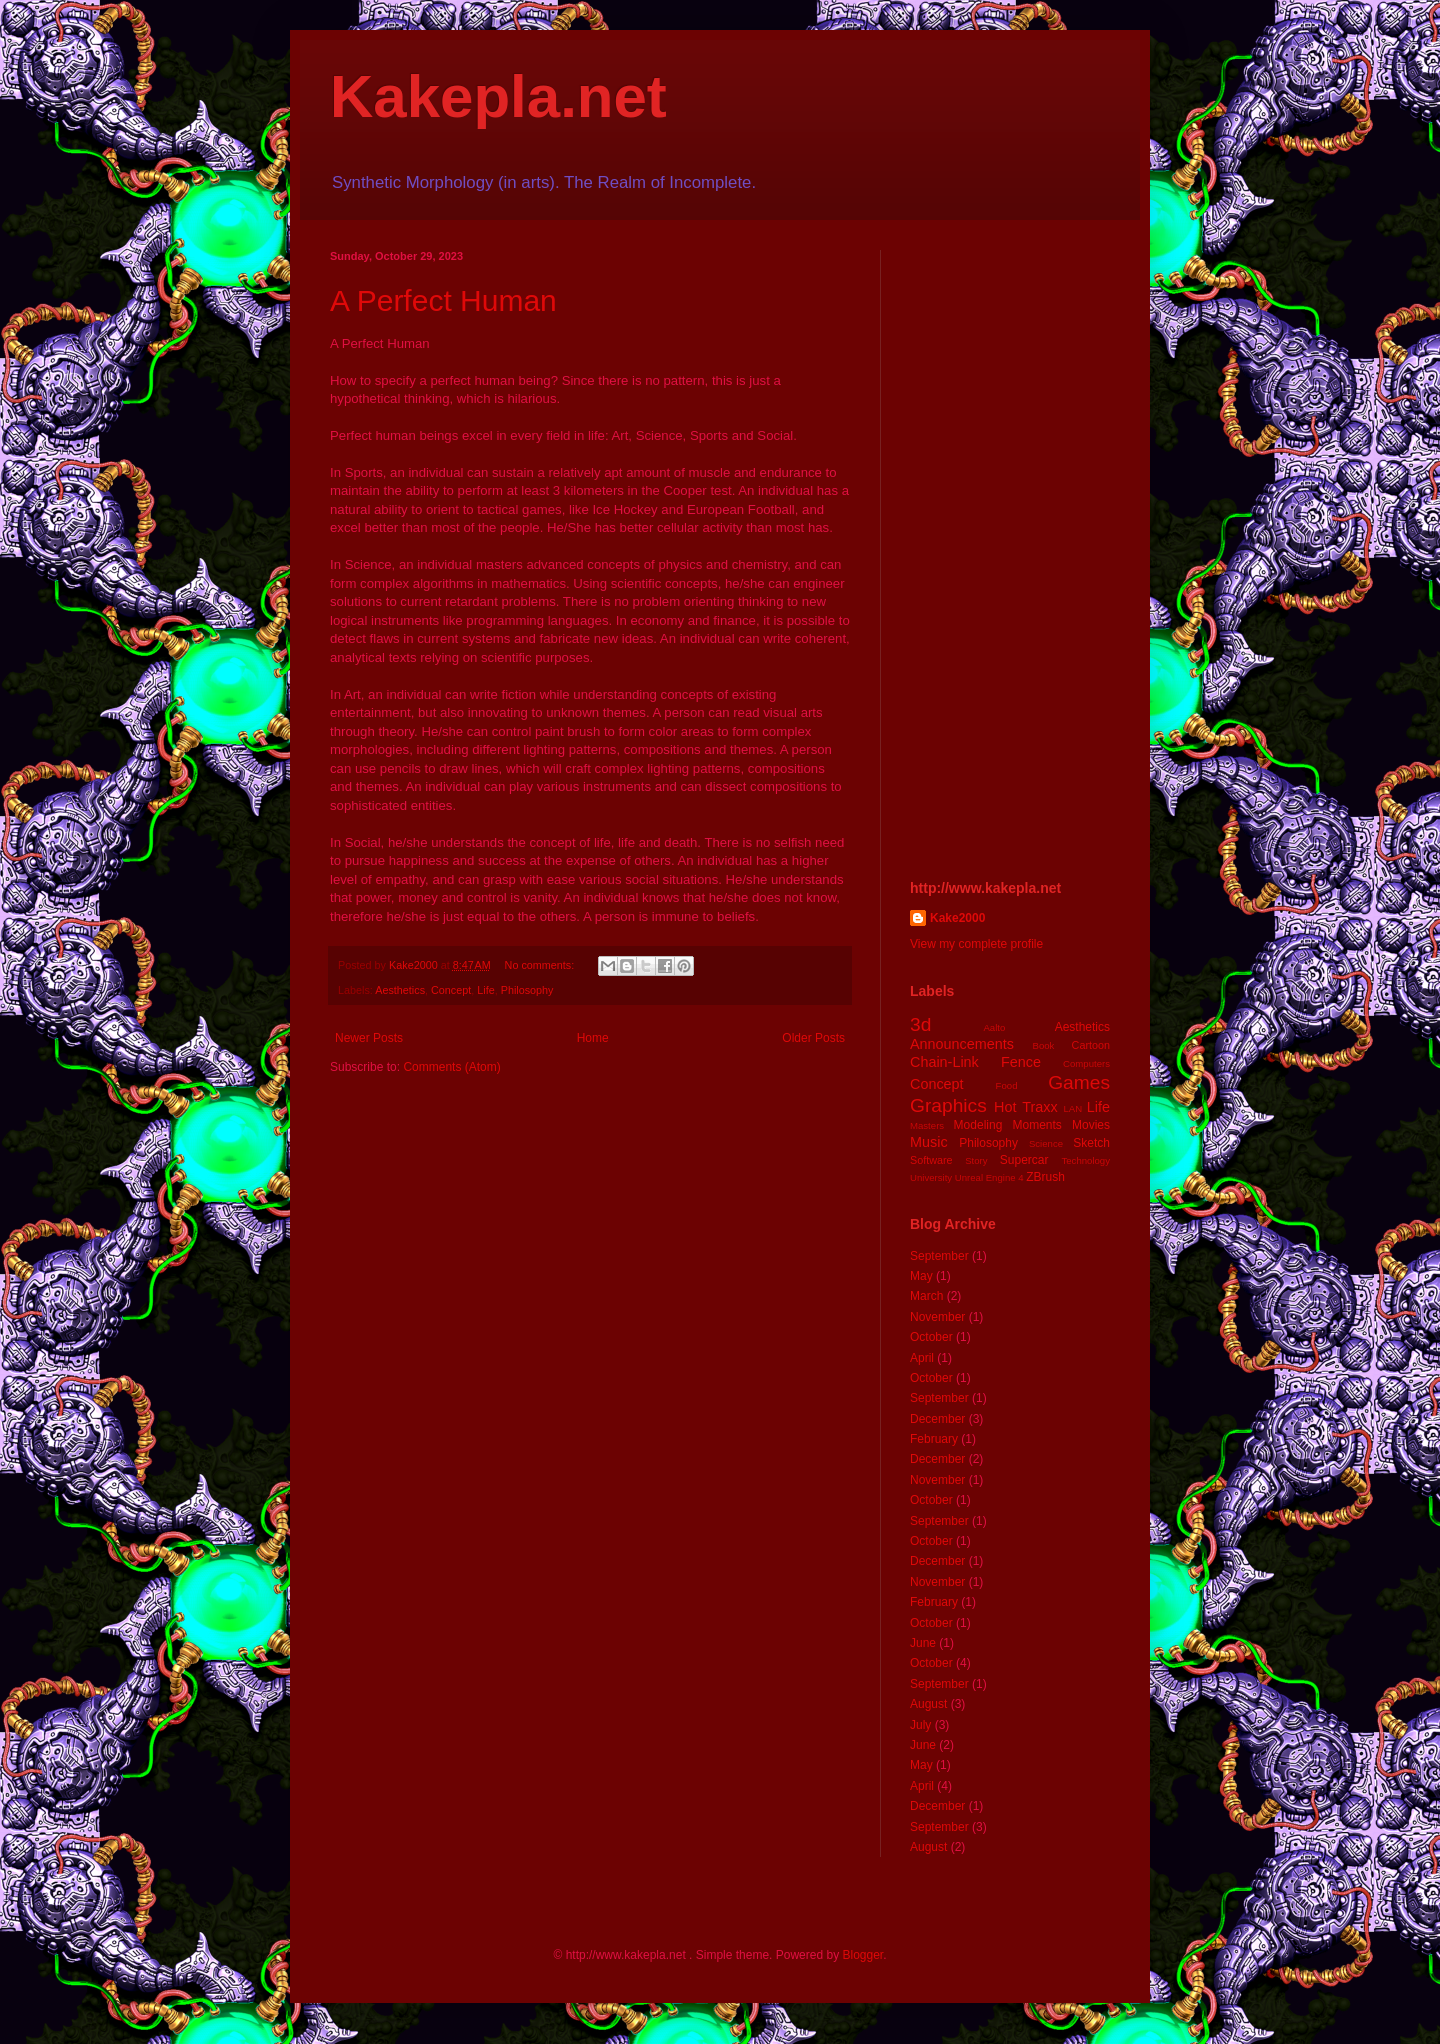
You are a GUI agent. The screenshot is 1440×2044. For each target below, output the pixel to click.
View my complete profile (976, 944)
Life (485, 990)
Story (976, 1160)
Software (931, 1160)
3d (920, 1024)
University (931, 1177)
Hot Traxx (1026, 1107)
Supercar (1024, 1160)
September (939, 1256)
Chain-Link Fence (975, 1062)
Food (1007, 1085)
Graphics (948, 1105)
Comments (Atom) (451, 1067)
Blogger (862, 1955)
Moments (1036, 1125)
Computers (1086, 1063)
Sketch (1091, 1143)
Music (929, 1142)
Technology (1085, 1160)
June (923, 1643)
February (934, 1439)
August (928, 1704)
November (937, 1317)
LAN (1073, 1108)
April (922, 1358)
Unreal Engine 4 (989, 1177)
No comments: (541, 965)
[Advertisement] (1010, 550)
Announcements (962, 1044)
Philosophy (527, 990)
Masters (927, 1125)
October (931, 1337)
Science (1046, 1143)
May (921, 1276)
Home (593, 1038)
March (926, 1296)
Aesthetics (400, 990)
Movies (1091, 1125)
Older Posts (813, 1038)
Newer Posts (369, 1038)
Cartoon (1091, 1045)
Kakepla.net (498, 96)
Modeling (978, 1125)
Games (1079, 1082)
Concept (451, 990)
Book (1044, 1045)
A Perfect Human (443, 300)
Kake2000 (957, 918)
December (937, 1419)
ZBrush (1045, 1177)
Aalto (994, 1027)
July (920, 1725)
